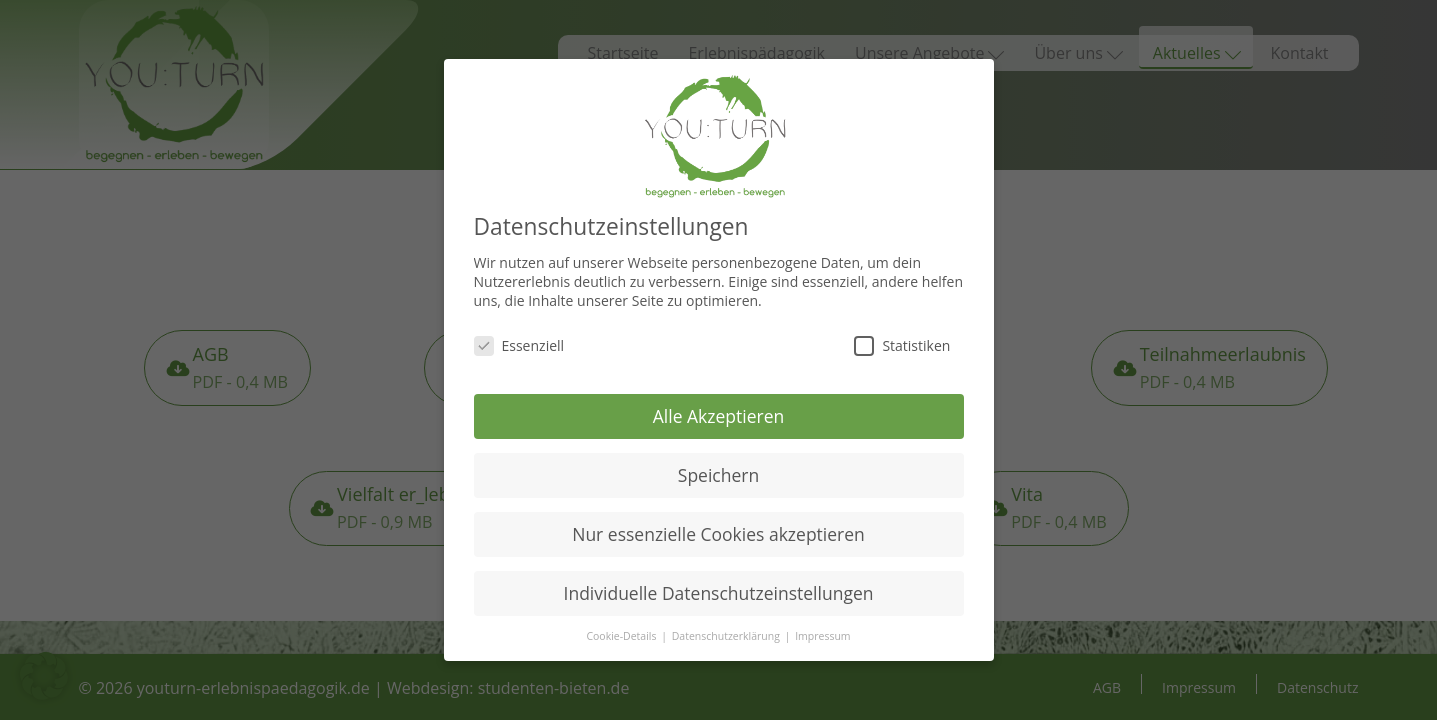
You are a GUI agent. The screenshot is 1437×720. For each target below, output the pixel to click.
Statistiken (902, 333)
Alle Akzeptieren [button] (718, 404)
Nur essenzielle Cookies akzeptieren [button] (718, 521)
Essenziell (519, 333)
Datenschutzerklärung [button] (727, 624)
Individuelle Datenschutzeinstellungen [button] (719, 580)
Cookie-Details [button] (622, 624)
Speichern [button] (718, 463)
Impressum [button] (822, 624)
